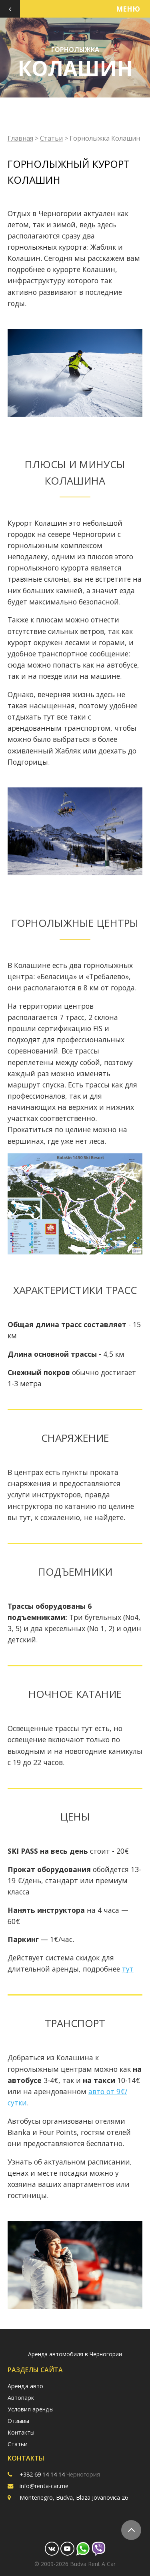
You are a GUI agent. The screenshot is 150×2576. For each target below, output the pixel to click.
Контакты (21, 2432)
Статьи (51, 138)
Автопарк (21, 2397)
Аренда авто (25, 2386)
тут (128, 1969)
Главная (20, 138)
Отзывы (18, 2421)
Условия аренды (31, 2409)
